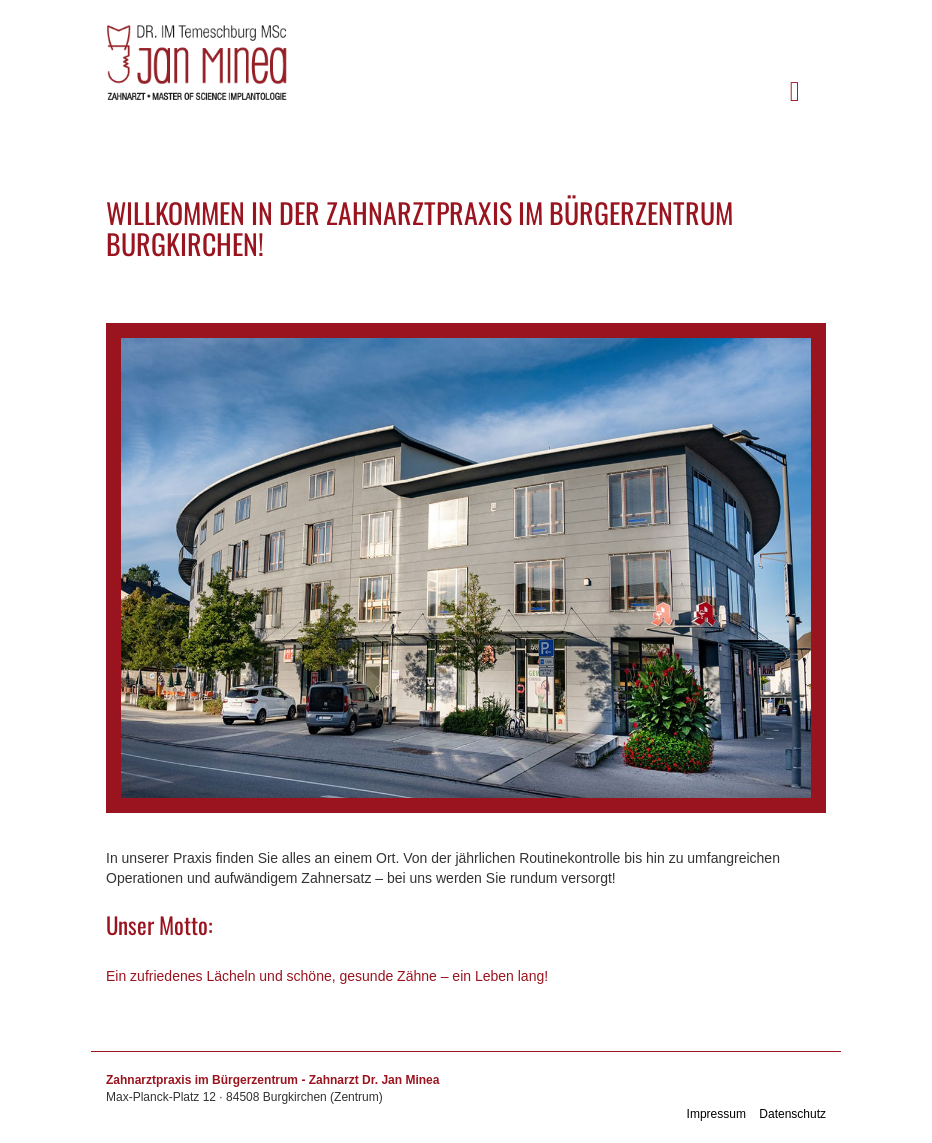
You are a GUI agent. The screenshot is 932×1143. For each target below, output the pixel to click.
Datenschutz (792, 1114)
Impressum (716, 1114)
